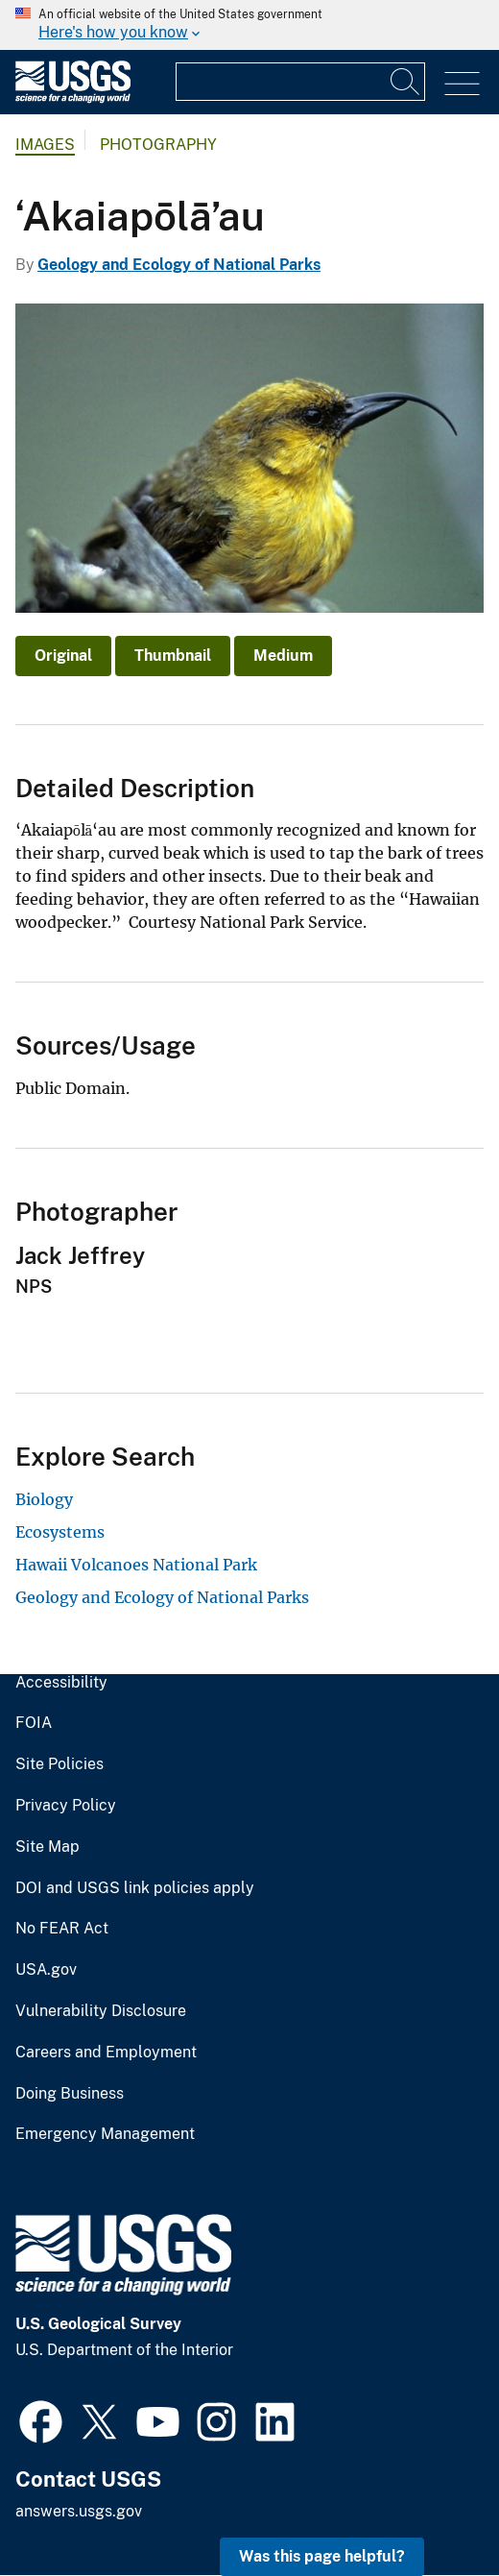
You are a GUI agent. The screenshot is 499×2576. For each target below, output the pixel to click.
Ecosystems (60, 1532)
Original (63, 655)
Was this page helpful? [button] (322, 2556)
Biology (44, 1499)
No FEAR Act (61, 1928)
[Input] (300, 81)
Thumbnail (172, 655)
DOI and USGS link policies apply (134, 1888)
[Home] (73, 98)
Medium (283, 655)
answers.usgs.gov (78, 2511)
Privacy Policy (65, 1805)
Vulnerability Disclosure (100, 2011)
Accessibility (61, 1682)
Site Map (47, 1847)
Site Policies (59, 1764)
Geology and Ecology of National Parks (179, 264)
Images (45, 144)
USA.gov (46, 1970)
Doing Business (69, 2093)
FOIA (33, 1723)
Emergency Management (105, 2134)
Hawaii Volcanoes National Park (136, 1564)
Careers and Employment (106, 2052)
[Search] (406, 81)
